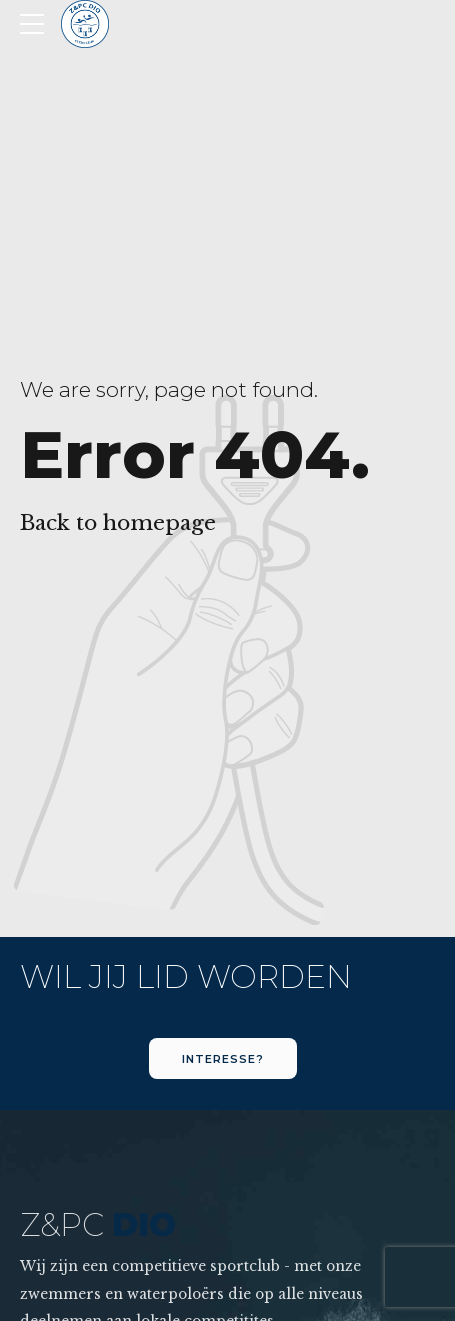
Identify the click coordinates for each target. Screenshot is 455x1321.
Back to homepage (118, 523)
